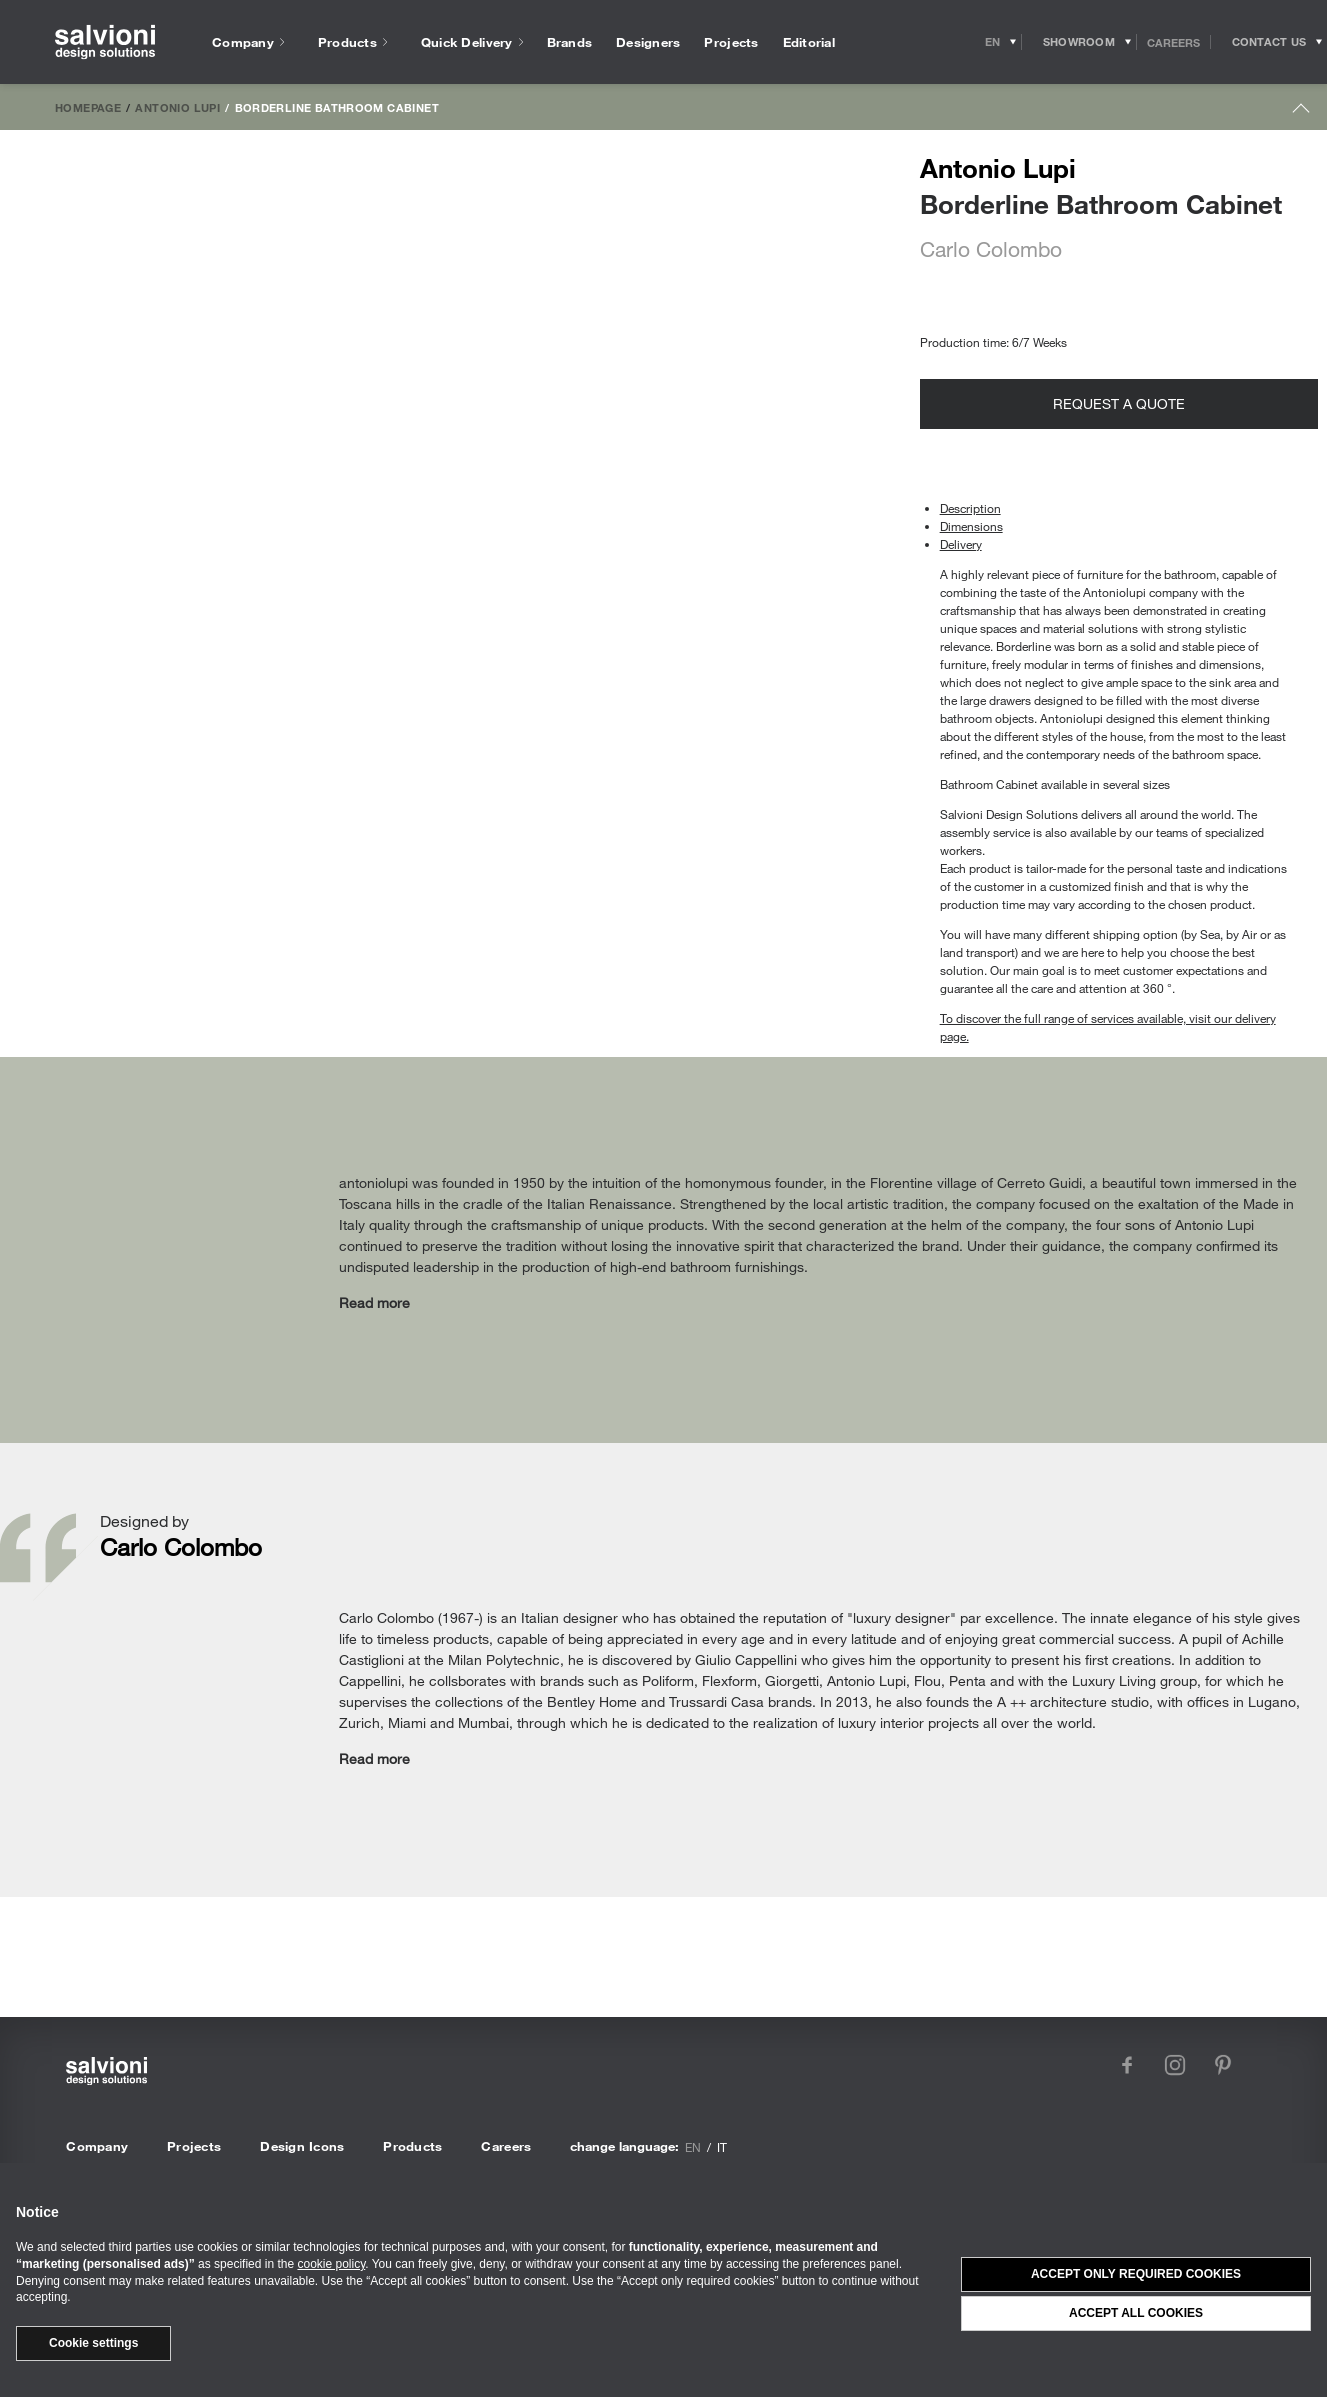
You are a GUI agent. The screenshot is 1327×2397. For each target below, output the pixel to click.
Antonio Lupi (177, 107)
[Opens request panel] (1269, 42)
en (693, 2147)
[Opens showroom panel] (1079, 42)
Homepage (88, 107)
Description (970, 508)
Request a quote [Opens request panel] (1119, 403)
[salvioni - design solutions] (105, 42)
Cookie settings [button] (93, 2343)
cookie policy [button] (331, 2264)
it (722, 2147)
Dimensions (971, 526)
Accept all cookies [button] (1136, 2313)
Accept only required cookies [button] (1136, 2274)
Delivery (961, 544)
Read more (374, 1302)
